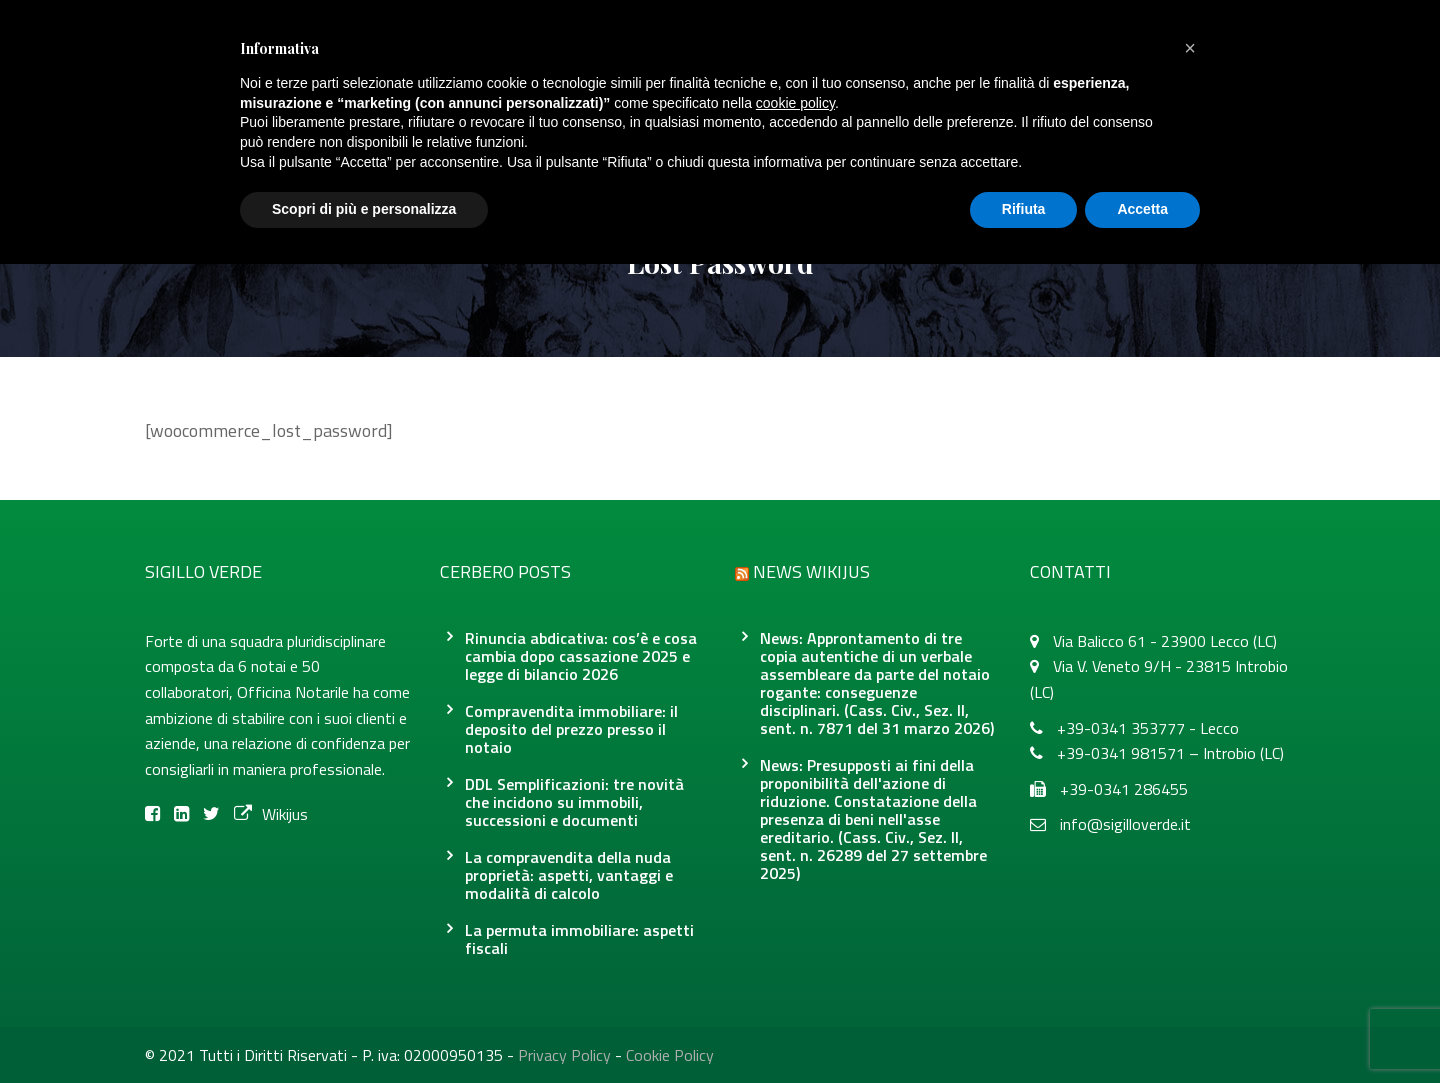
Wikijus (271, 814)
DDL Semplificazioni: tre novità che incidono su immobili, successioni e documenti (574, 802)
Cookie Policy (670, 1055)
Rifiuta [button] (1024, 209)
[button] (1190, 48)
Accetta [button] (1142, 209)
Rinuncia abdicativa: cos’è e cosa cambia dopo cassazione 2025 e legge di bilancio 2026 (581, 656)
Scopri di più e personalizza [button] (364, 209)
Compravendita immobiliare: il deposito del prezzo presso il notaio (571, 729)
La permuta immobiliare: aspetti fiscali (579, 939)
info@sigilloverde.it (1125, 824)
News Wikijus (811, 571)
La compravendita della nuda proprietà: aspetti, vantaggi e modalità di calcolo (569, 875)
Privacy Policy (564, 1055)
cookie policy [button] (795, 103)
